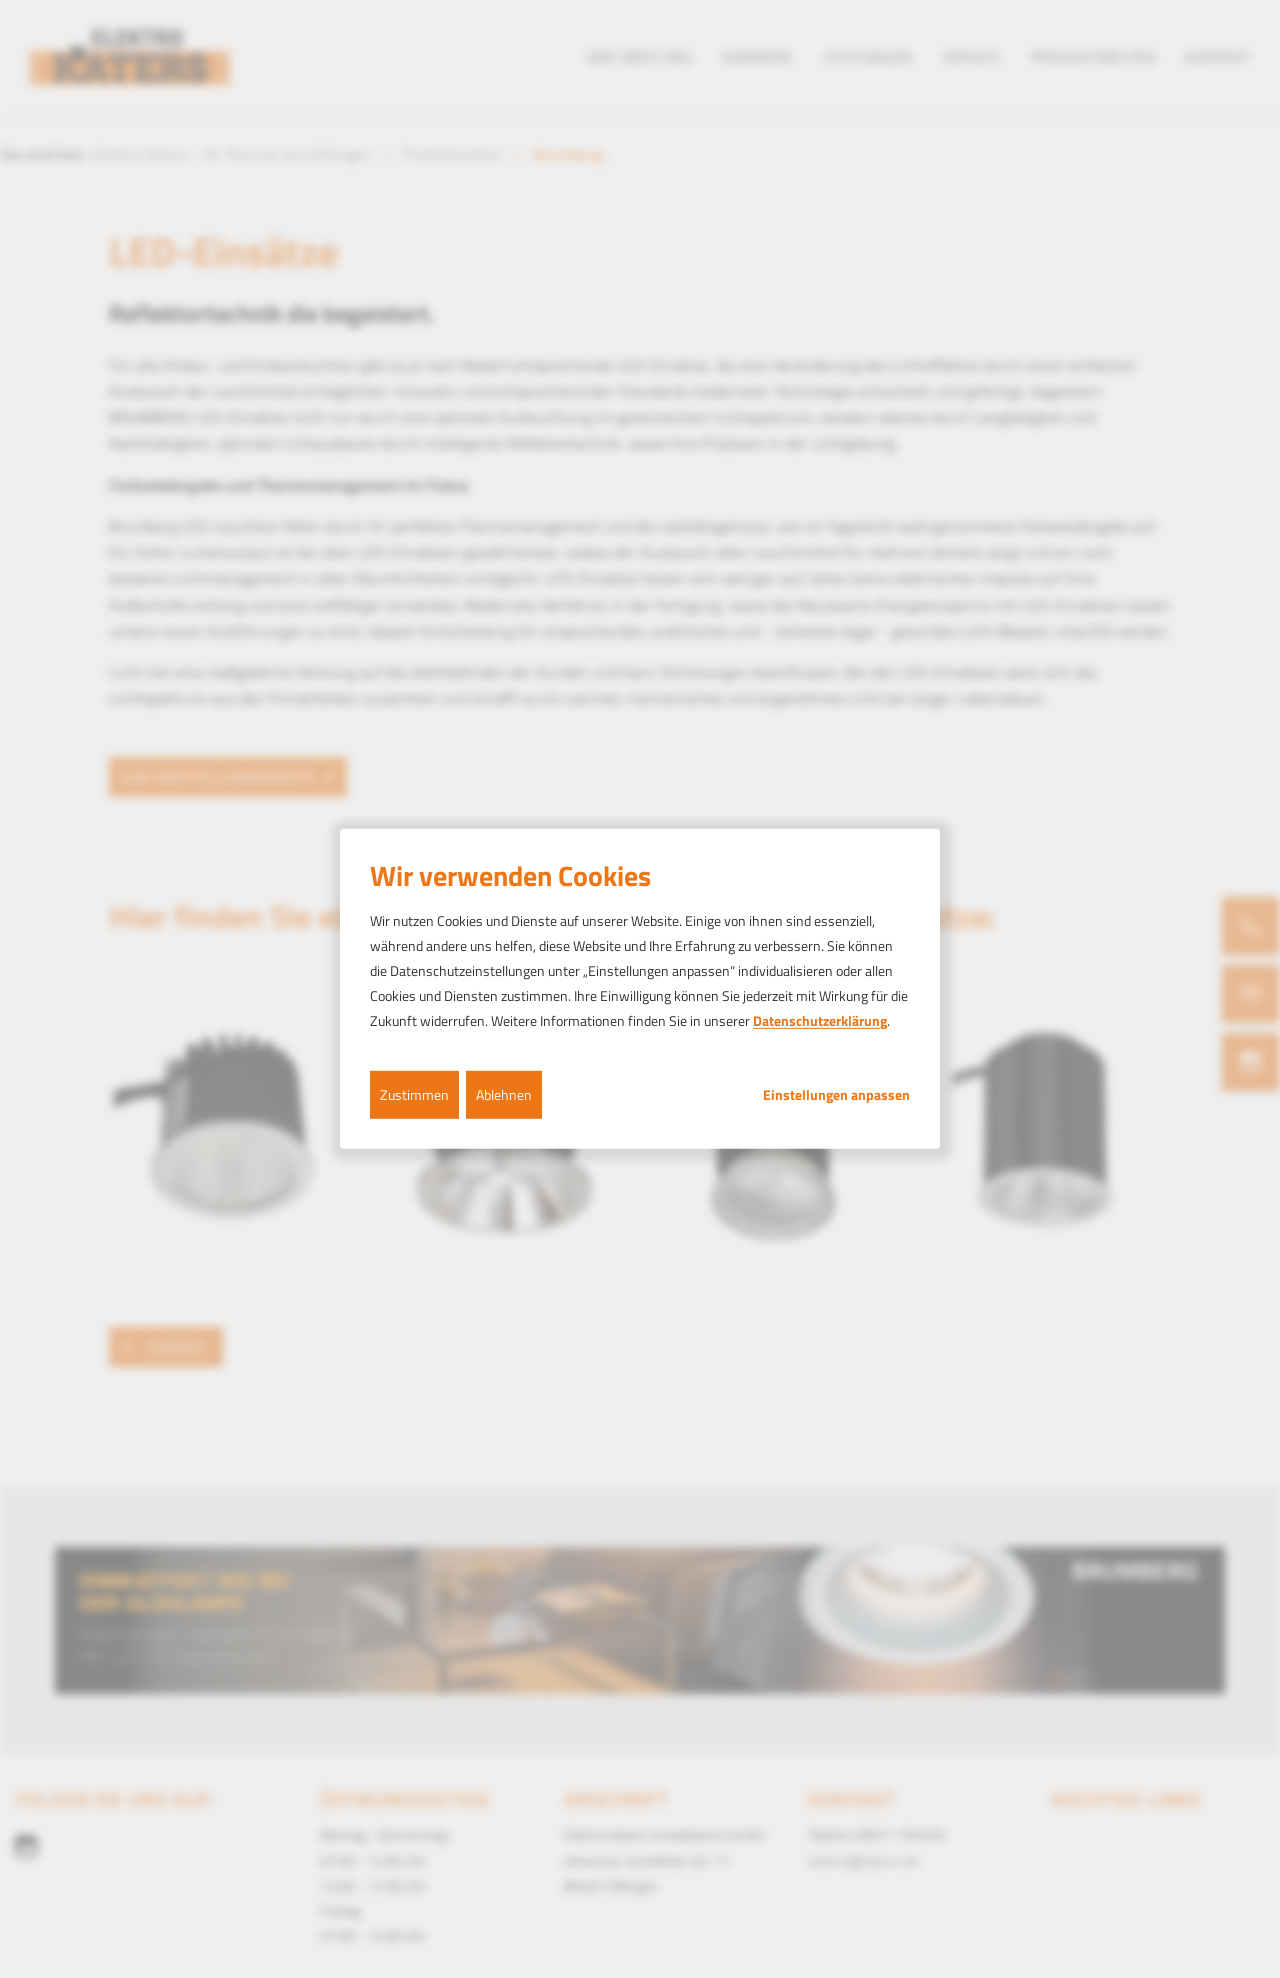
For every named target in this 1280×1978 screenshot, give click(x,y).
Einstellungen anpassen (836, 1094)
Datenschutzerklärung (820, 1020)
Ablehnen (504, 1093)
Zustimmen (414, 1093)
